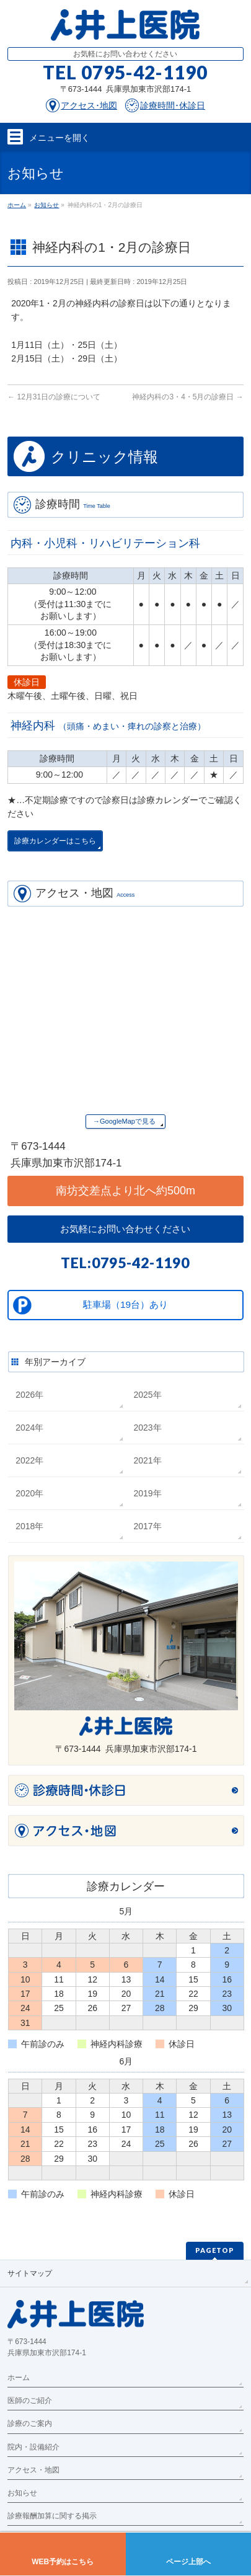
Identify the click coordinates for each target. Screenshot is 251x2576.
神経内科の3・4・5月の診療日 (187, 397)
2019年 (147, 1493)
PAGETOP (214, 2250)
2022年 (29, 1460)
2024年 (29, 1427)
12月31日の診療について (53, 397)
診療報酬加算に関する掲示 (52, 2516)
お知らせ (22, 2493)
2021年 (147, 1460)
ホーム (18, 2377)
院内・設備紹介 (33, 2447)
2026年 (29, 1395)
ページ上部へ (188, 2561)
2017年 (147, 1526)
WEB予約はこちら (63, 2561)
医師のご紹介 (29, 2400)
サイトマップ (29, 2273)
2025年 (147, 1395)
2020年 (29, 1493)
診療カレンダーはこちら (55, 841)
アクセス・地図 (33, 2470)
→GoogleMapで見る (124, 1121)
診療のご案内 (29, 2423)
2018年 (29, 1526)
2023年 (147, 1427)
